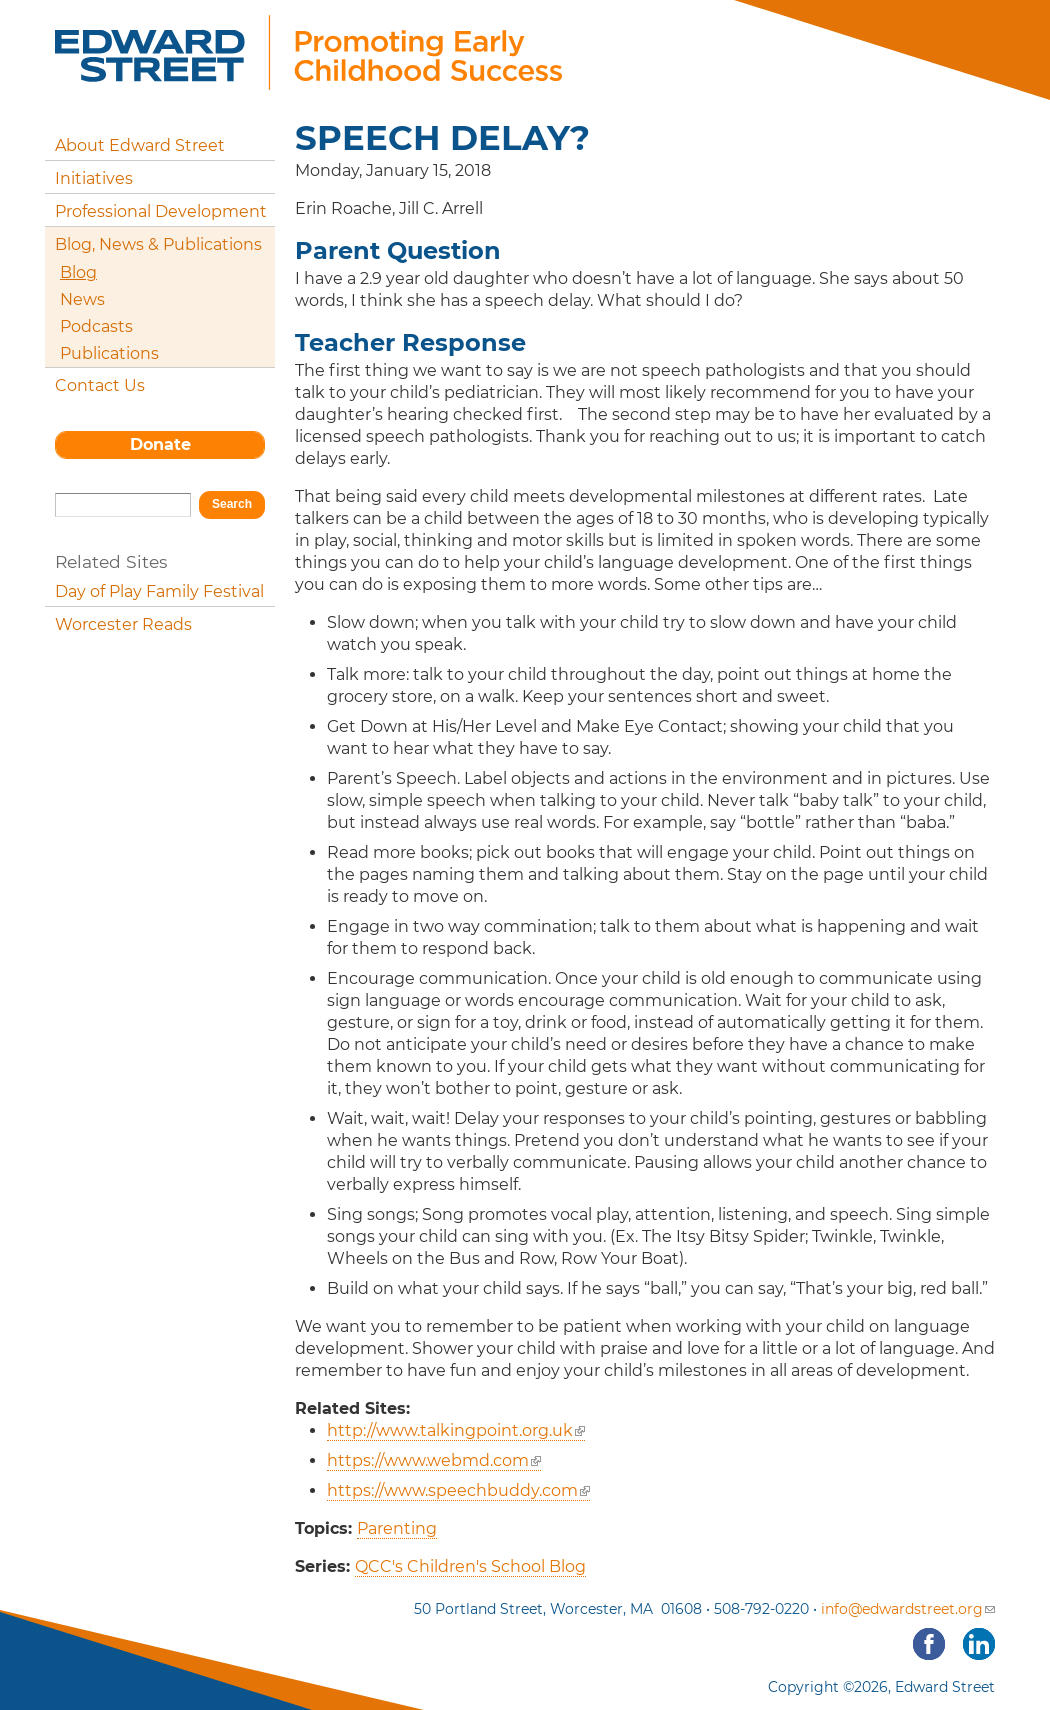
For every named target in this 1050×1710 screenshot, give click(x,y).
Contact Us (100, 385)
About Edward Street (140, 145)
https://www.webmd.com (434, 1460)
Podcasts (96, 326)
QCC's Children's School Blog (470, 1566)
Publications (109, 353)
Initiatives (94, 178)
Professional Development (161, 211)
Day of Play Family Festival (159, 591)
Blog (78, 272)
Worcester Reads (123, 624)
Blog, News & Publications (158, 244)
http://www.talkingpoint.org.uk (456, 1430)
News (82, 299)
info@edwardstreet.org (908, 1609)
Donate (160, 444)
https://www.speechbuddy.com (458, 1490)
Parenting (397, 1528)
